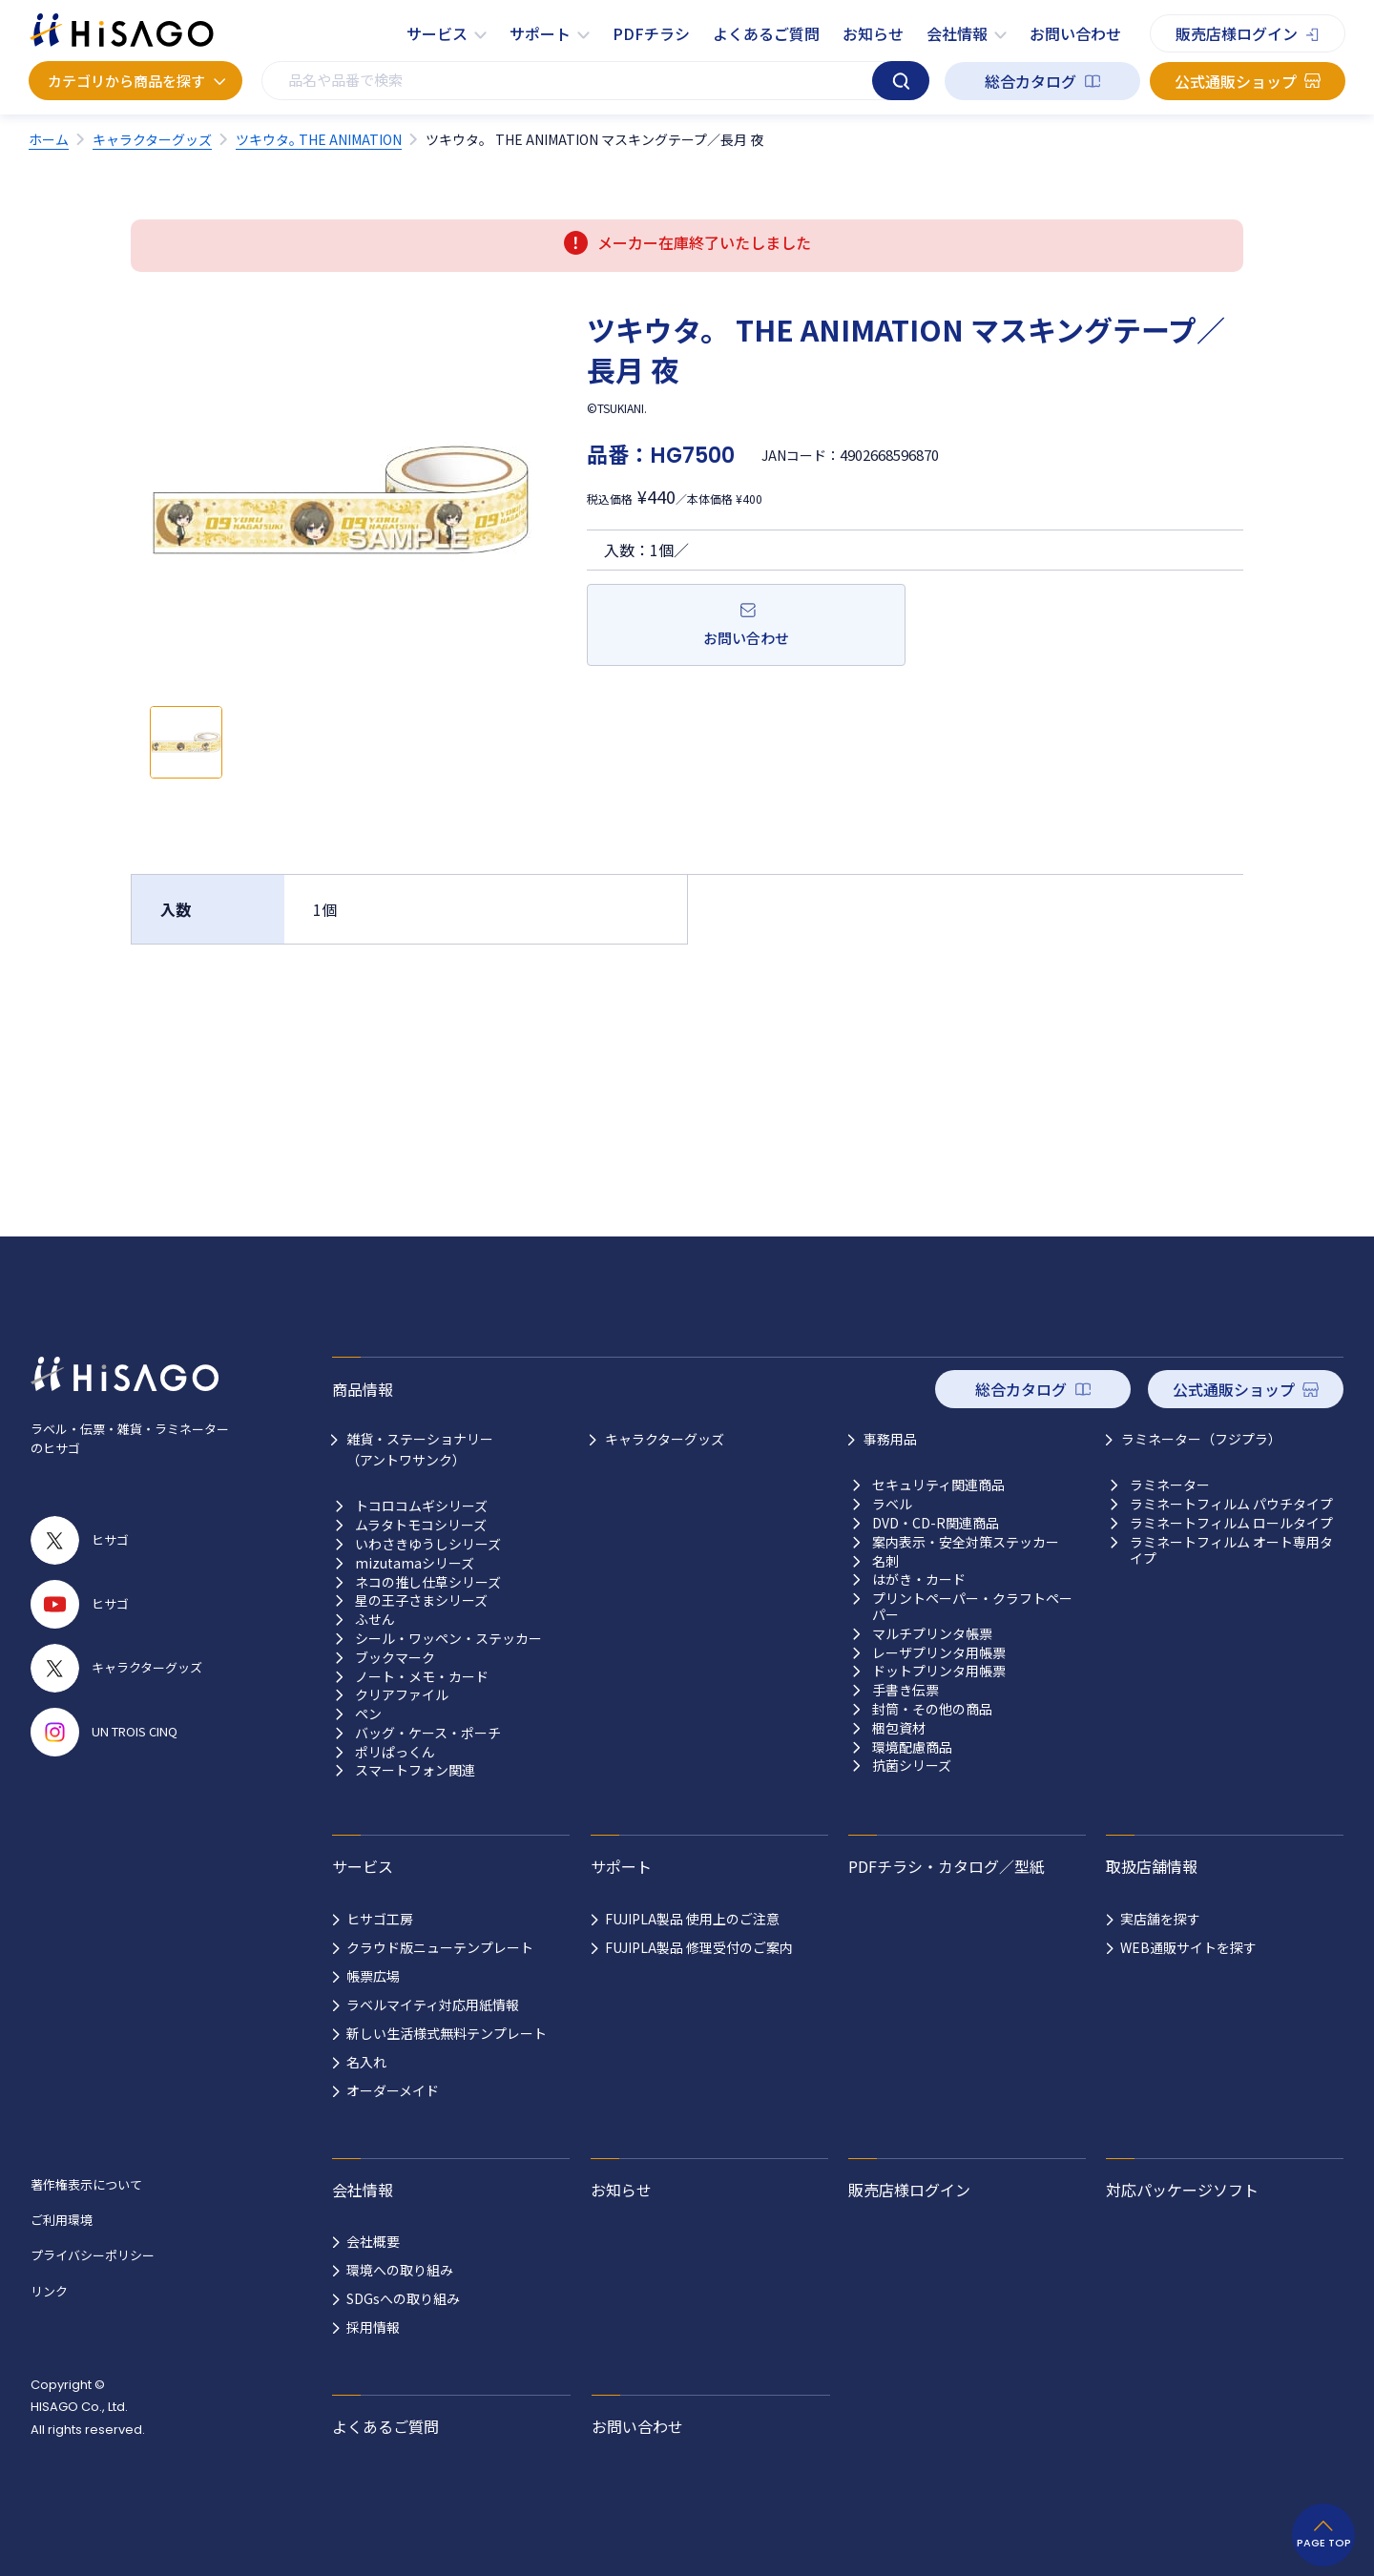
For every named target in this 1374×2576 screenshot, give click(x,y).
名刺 (885, 1561)
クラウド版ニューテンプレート (439, 1947)
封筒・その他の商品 (932, 1709)
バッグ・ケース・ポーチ (428, 1733)
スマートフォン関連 (415, 1770)
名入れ (366, 2061)
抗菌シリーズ (911, 1765)
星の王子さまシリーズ (421, 1600)
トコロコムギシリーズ (421, 1506)
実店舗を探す (1160, 1918)
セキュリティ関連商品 (938, 1485)
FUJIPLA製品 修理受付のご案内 (699, 1947)
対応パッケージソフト (1182, 2189)
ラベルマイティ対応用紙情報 (432, 2004)
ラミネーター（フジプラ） (1201, 1438)
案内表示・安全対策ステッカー (965, 1542)
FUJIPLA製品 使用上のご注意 (692, 1918)
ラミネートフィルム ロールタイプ (1231, 1523)
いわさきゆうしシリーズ (428, 1544)
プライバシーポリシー (93, 2255)
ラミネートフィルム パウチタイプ (1231, 1504)
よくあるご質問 (766, 33)
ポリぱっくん (395, 1752)
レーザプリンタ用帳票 (939, 1653)
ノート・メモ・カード (422, 1677)
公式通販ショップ (1236, 81)
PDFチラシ (651, 33)
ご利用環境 (62, 2220)
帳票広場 (373, 1975)
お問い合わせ (1075, 33)
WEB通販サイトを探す (1188, 1947)
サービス (437, 33)
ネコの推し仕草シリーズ (428, 1582)
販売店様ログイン (1237, 33)
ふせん (375, 1619)
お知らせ (873, 33)
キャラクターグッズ (664, 1438)
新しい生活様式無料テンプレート (446, 2033)
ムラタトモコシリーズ (421, 1525)
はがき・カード (919, 1579)
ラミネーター (1170, 1485)
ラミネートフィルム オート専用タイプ (1231, 1550)
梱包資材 (899, 1728)
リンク (49, 2291)
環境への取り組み (399, 2269)
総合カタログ (1030, 81)
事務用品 (890, 1438)
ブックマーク (395, 1658)
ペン (368, 1714)
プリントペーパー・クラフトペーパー (972, 1606)
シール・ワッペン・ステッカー (448, 1639)
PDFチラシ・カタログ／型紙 (946, 1866)
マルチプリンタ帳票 (932, 1634)
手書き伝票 (905, 1690)
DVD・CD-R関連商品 (935, 1523)
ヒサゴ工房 (379, 1918)
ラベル (892, 1504)
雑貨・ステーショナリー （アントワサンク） (419, 1449)
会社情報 (957, 33)
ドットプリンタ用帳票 (939, 1671)
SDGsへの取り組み (403, 2298)
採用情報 (373, 2327)
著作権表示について (86, 2184)
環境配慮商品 (912, 1747)
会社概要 (373, 2241)
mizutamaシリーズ (414, 1563)
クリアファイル (401, 1695)
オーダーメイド (392, 2090)
